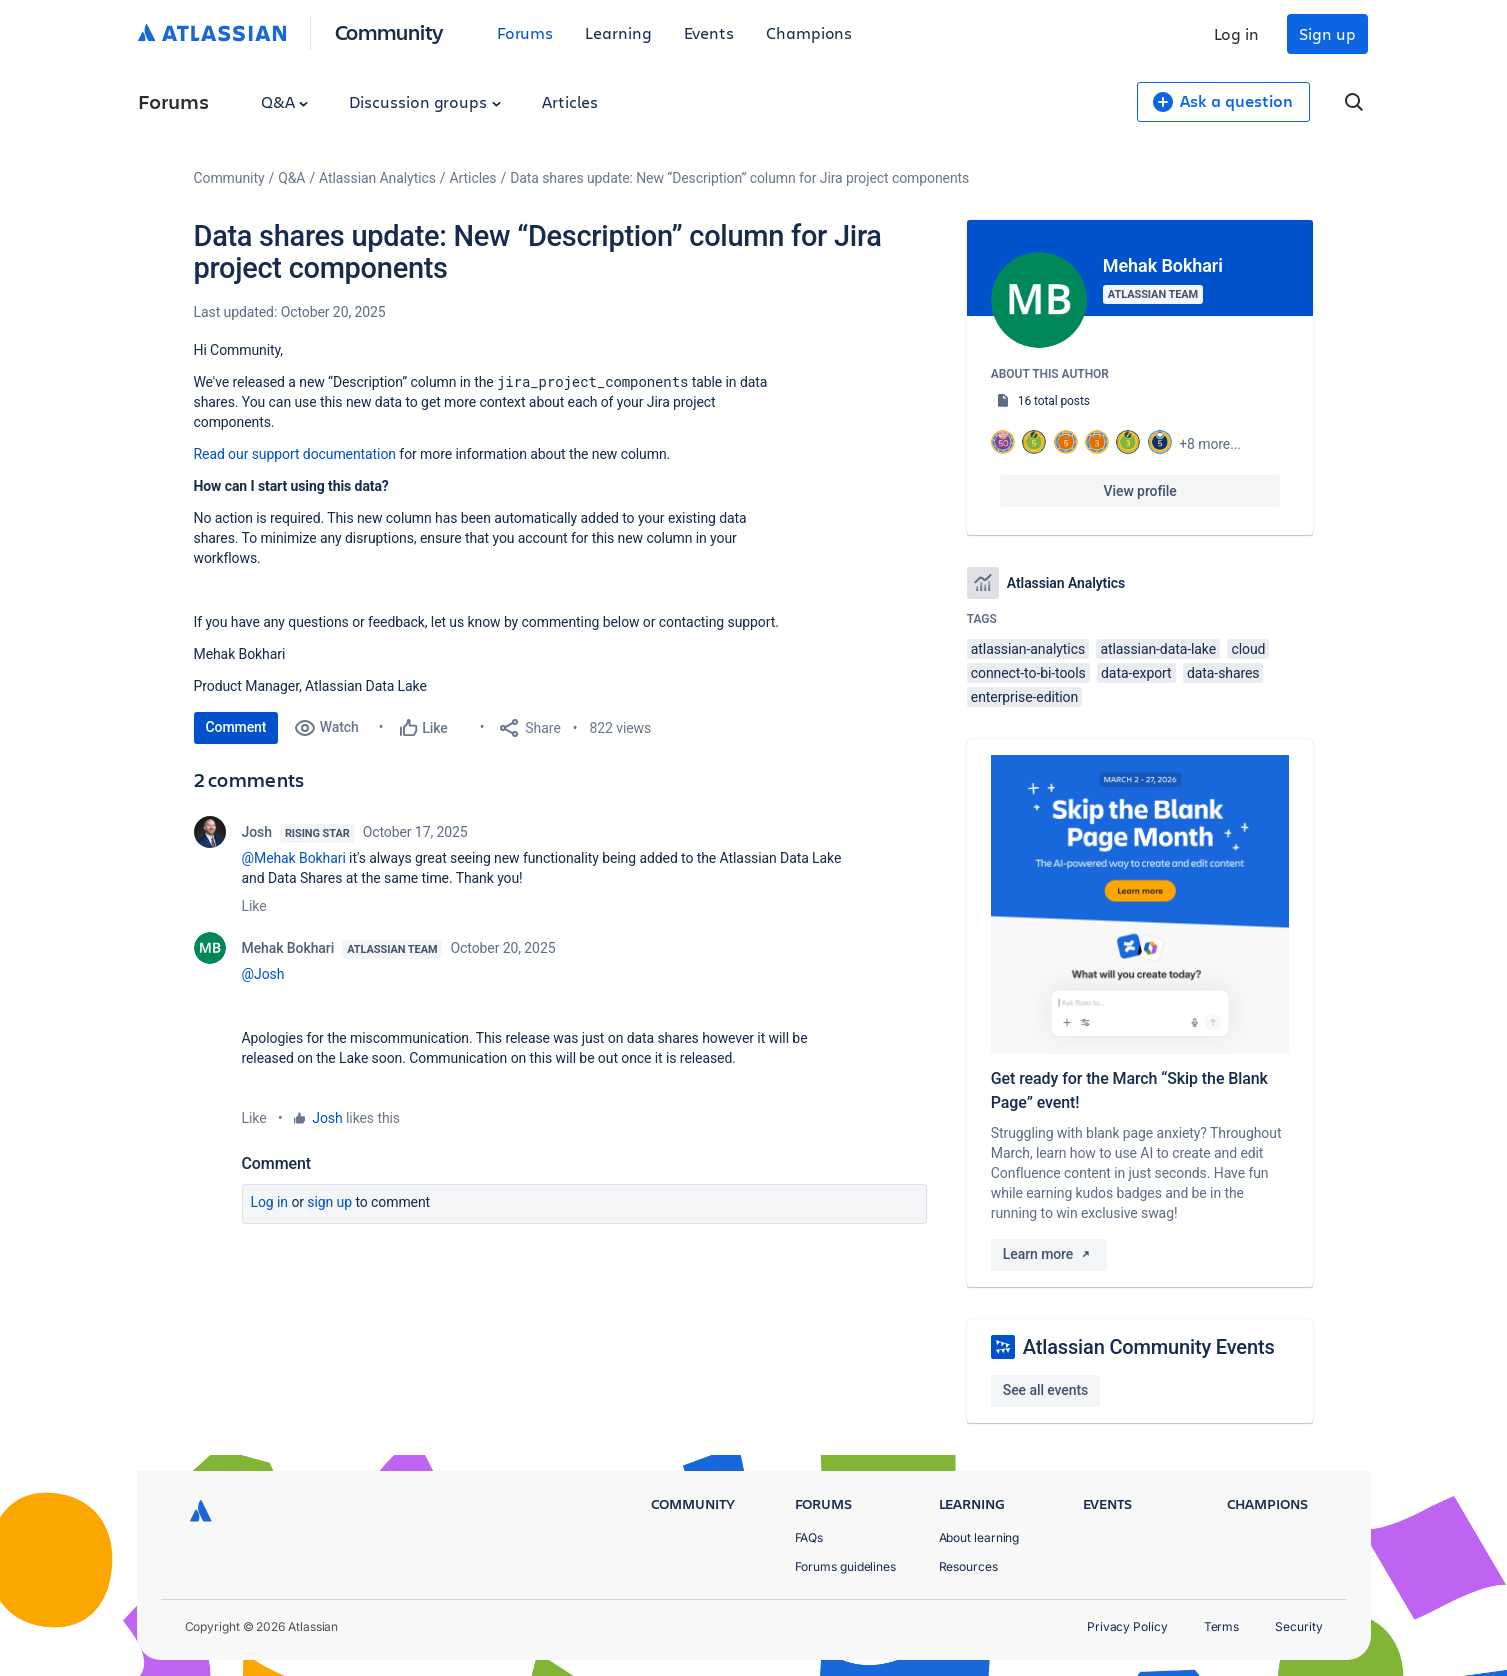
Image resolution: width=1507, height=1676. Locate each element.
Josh (257, 832)
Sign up (1327, 33)
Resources (968, 1566)
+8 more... (1210, 444)
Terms (1222, 1626)
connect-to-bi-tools (1028, 673)
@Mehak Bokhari (294, 858)
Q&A (285, 101)
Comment (236, 727)
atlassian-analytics (1028, 649)
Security (1298, 1626)
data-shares (1223, 673)
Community (389, 31)
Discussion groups (425, 101)
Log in (1237, 33)
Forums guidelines (846, 1566)
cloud (1248, 649)
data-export (1136, 673)
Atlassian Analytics (377, 178)
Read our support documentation (295, 454)
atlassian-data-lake (1158, 649)
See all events (1045, 1390)
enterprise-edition (1024, 697)
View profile (1140, 491)
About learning (979, 1537)
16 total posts (1054, 401)
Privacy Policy (1127, 1626)
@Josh (263, 974)
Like (254, 906)
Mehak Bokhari (288, 948)
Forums (525, 32)
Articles (570, 101)
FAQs (809, 1537)
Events (709, 32)
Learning (618, 32)
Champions (809, 32)
